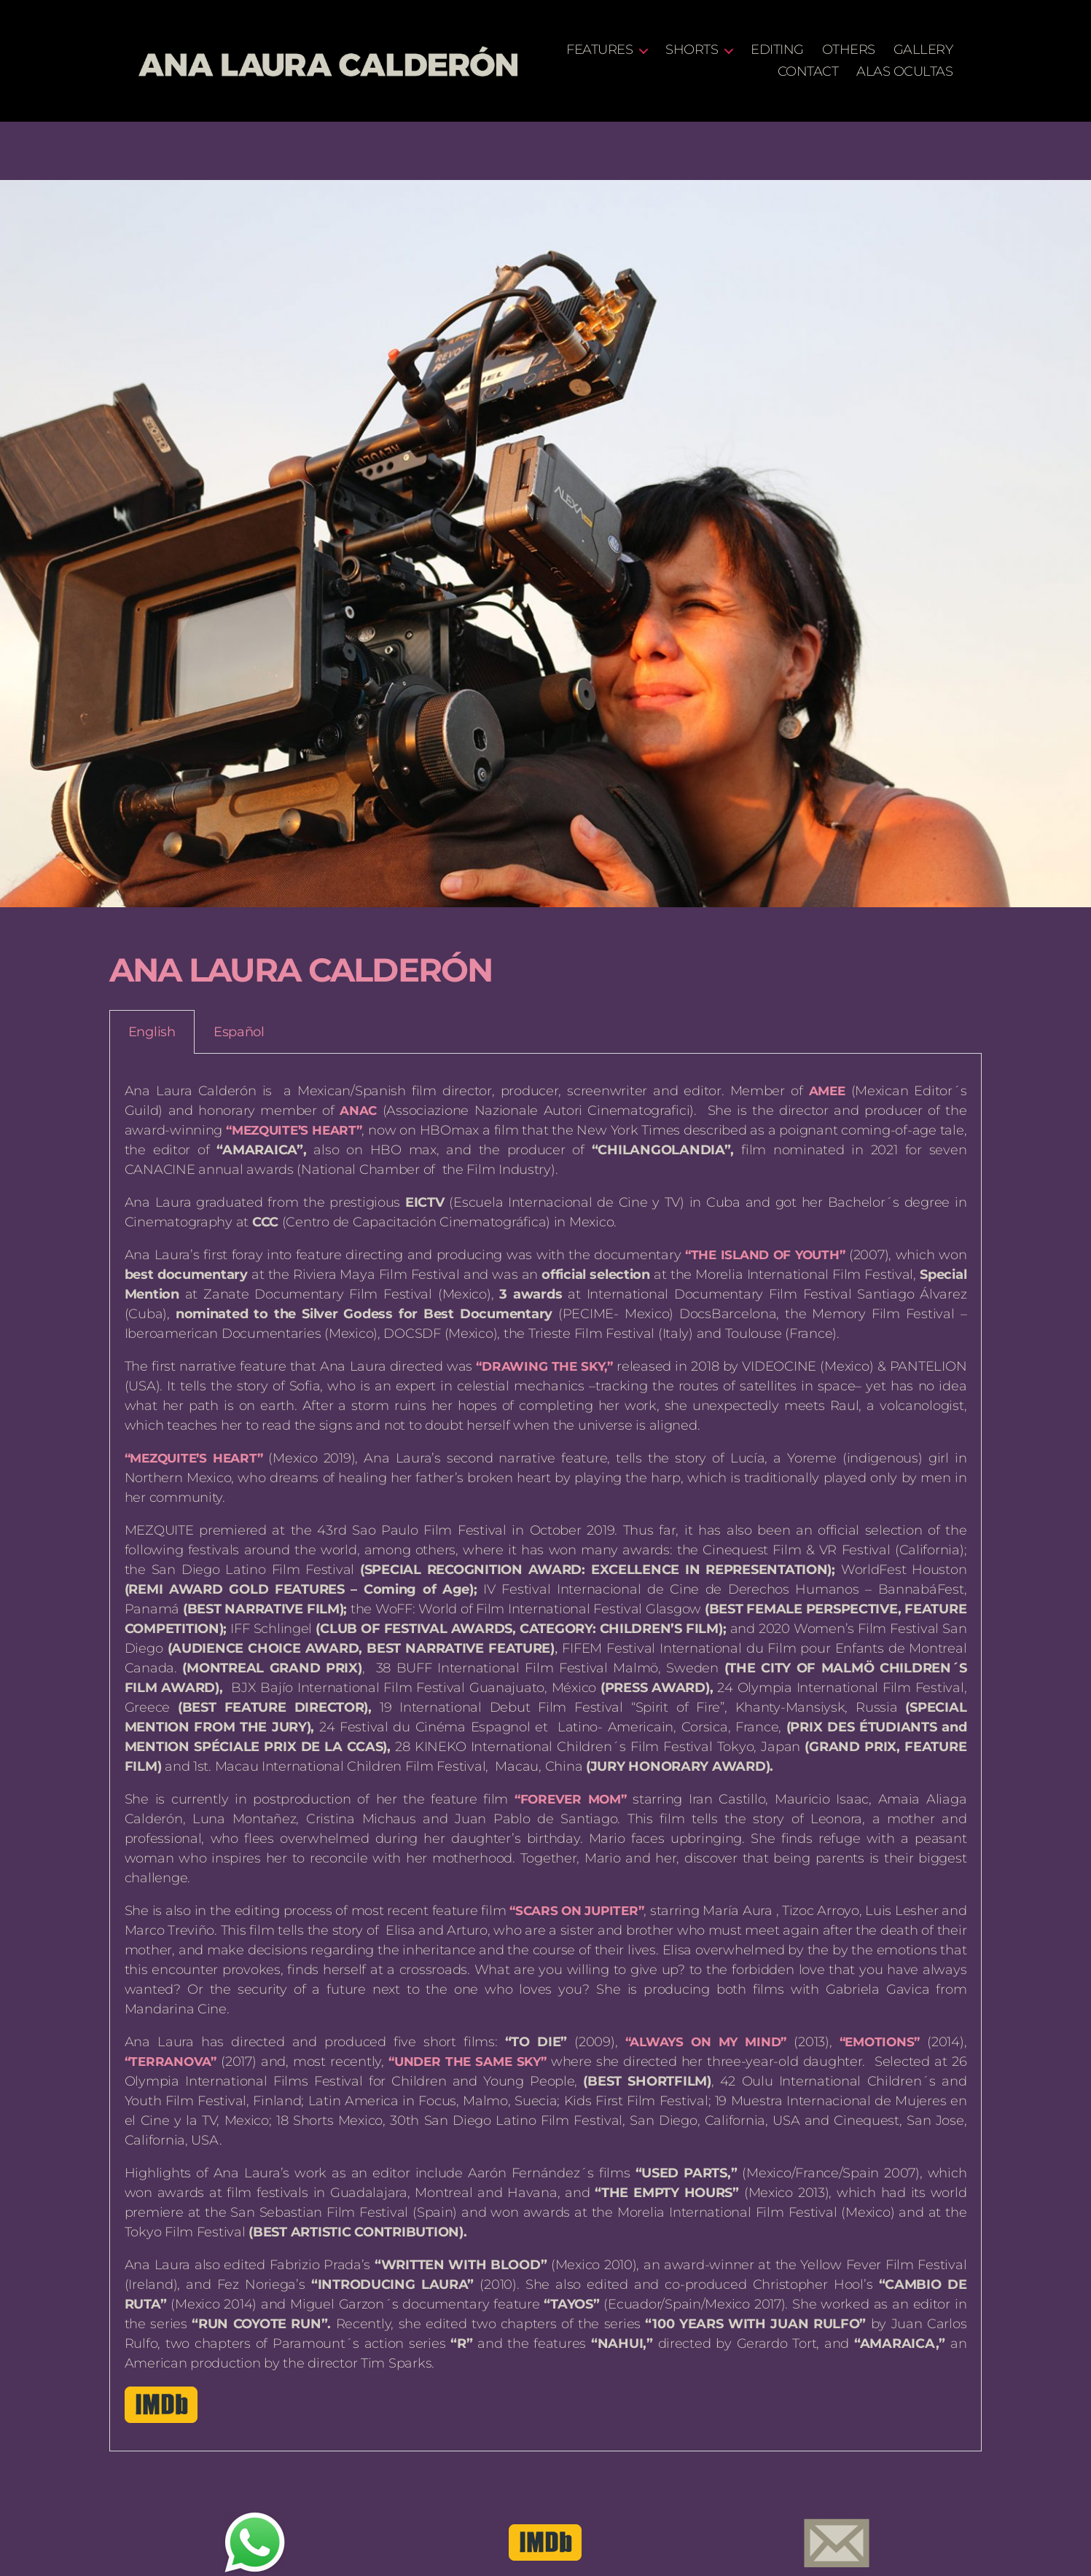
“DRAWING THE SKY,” (544, 1366)
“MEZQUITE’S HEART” (300, 1130)
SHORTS (769, 50)
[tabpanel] (545, 1752)
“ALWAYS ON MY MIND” (699, 2042)
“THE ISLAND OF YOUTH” (762, 1255)
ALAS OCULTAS (904, 71)
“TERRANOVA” (173, 2062)
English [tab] (152, 1032)
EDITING (855, 50)
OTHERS (926, 50)
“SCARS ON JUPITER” (593, 1911)
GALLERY (729, 71)
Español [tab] (239, 1032)
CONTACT (808, 71)
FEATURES (677, 50)
